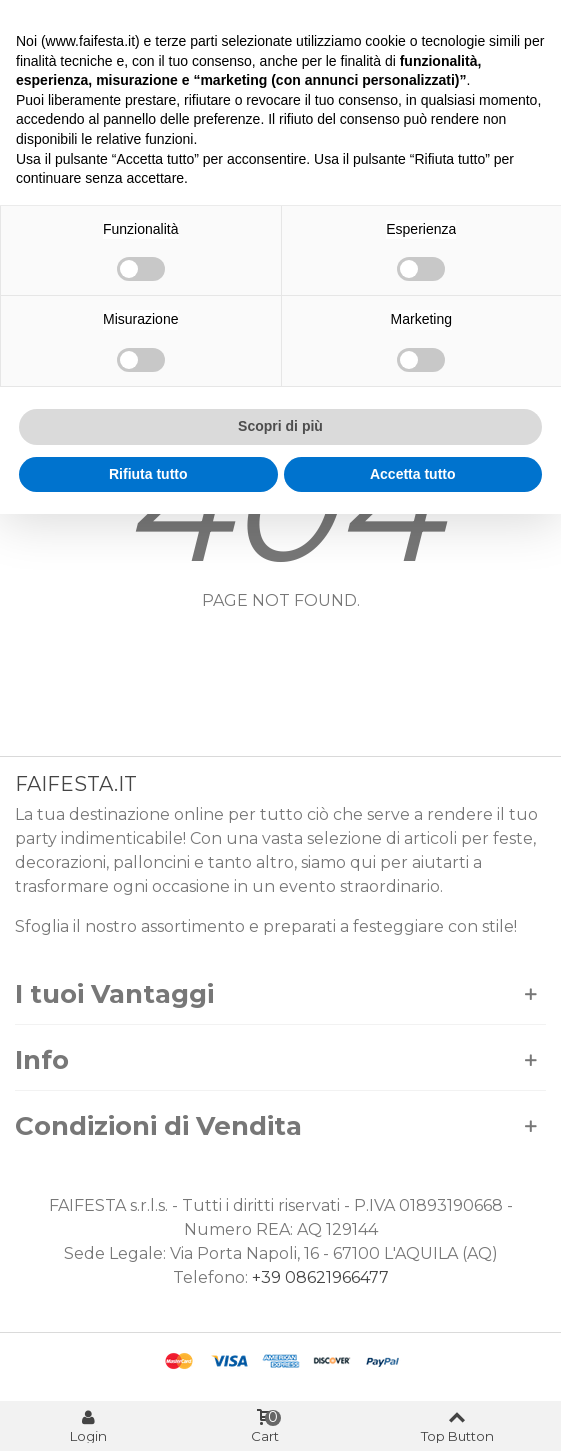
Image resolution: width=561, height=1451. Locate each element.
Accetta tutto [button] (413, 474)
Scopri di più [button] (280, 426)
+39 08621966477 (320, 1277)
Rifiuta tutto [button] (148, 474)
